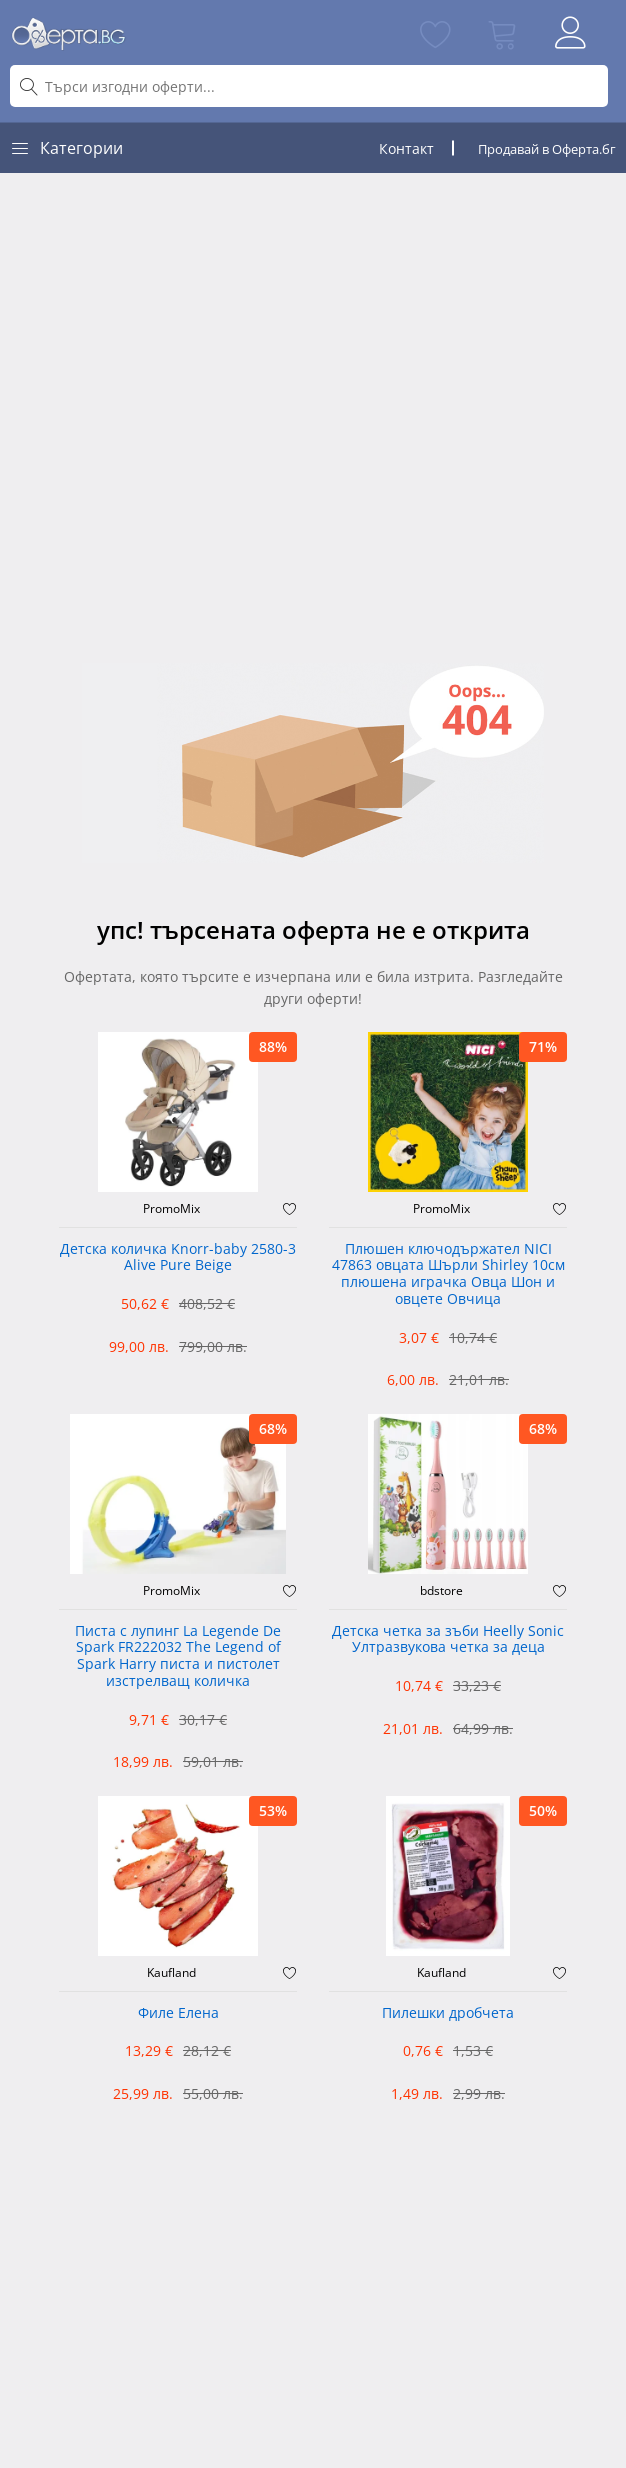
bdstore (441, 1591)
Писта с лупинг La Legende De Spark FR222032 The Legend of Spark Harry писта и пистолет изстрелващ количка (178, 1656)
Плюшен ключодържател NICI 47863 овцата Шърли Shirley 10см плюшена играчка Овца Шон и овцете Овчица (448, 1274)
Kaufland (171, 1973)
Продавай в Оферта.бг (547, 149)
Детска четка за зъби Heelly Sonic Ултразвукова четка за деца (448, 1640)
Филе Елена (178, 2013)
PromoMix (171, 1209)
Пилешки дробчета (448, 2013)
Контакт (406, 148)
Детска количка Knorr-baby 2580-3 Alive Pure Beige (178, 1258)
